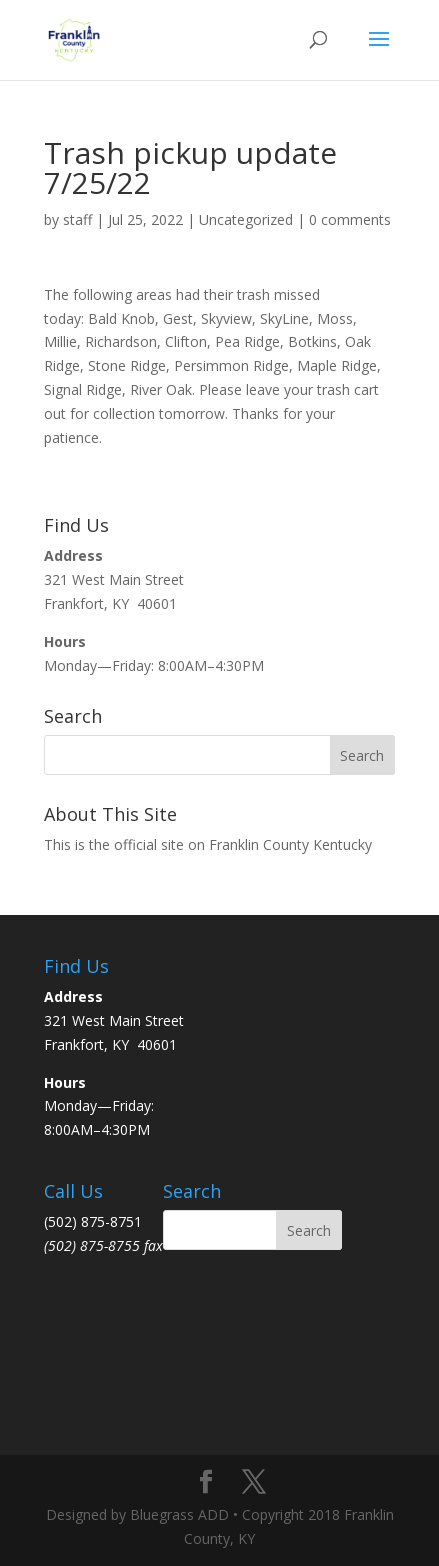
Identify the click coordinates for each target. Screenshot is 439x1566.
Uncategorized (246, 219)
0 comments (350, 219)
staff (77, 219)
